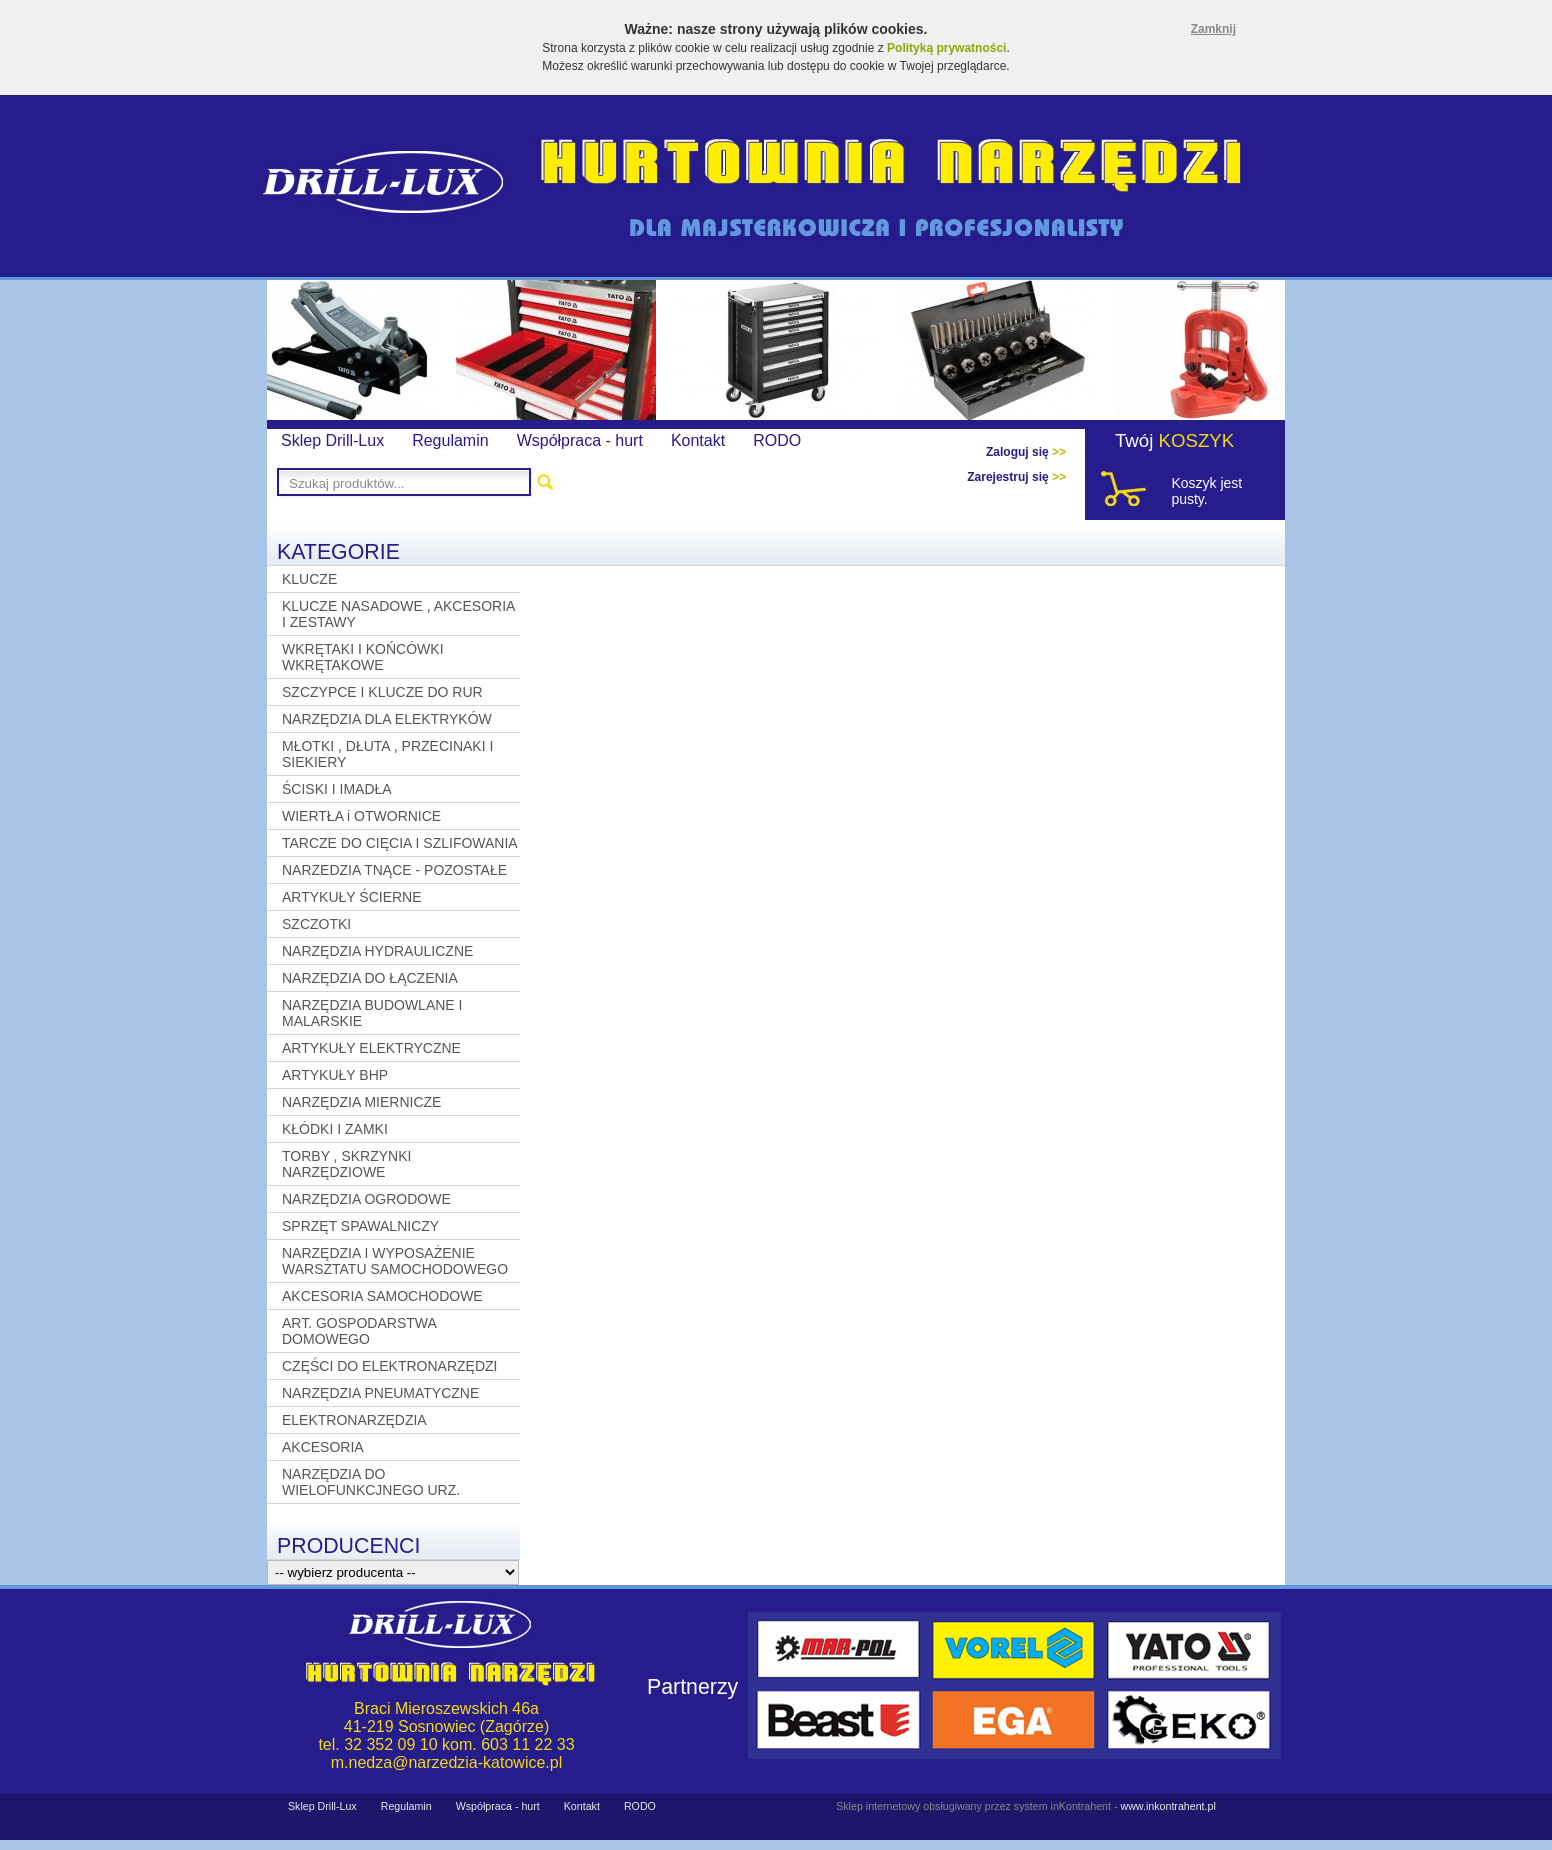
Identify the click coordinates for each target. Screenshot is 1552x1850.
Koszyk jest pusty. (1206, 491)
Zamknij (1213, 29)
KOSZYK (1197, 440)
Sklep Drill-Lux (332, 440)
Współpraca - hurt (580, 440)
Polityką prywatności (946, 48)
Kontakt (698, 440)
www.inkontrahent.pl (1167, 1806)
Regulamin (450, 440)
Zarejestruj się (1016, 477)
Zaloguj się (1026, 452)
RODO (777, 440)
